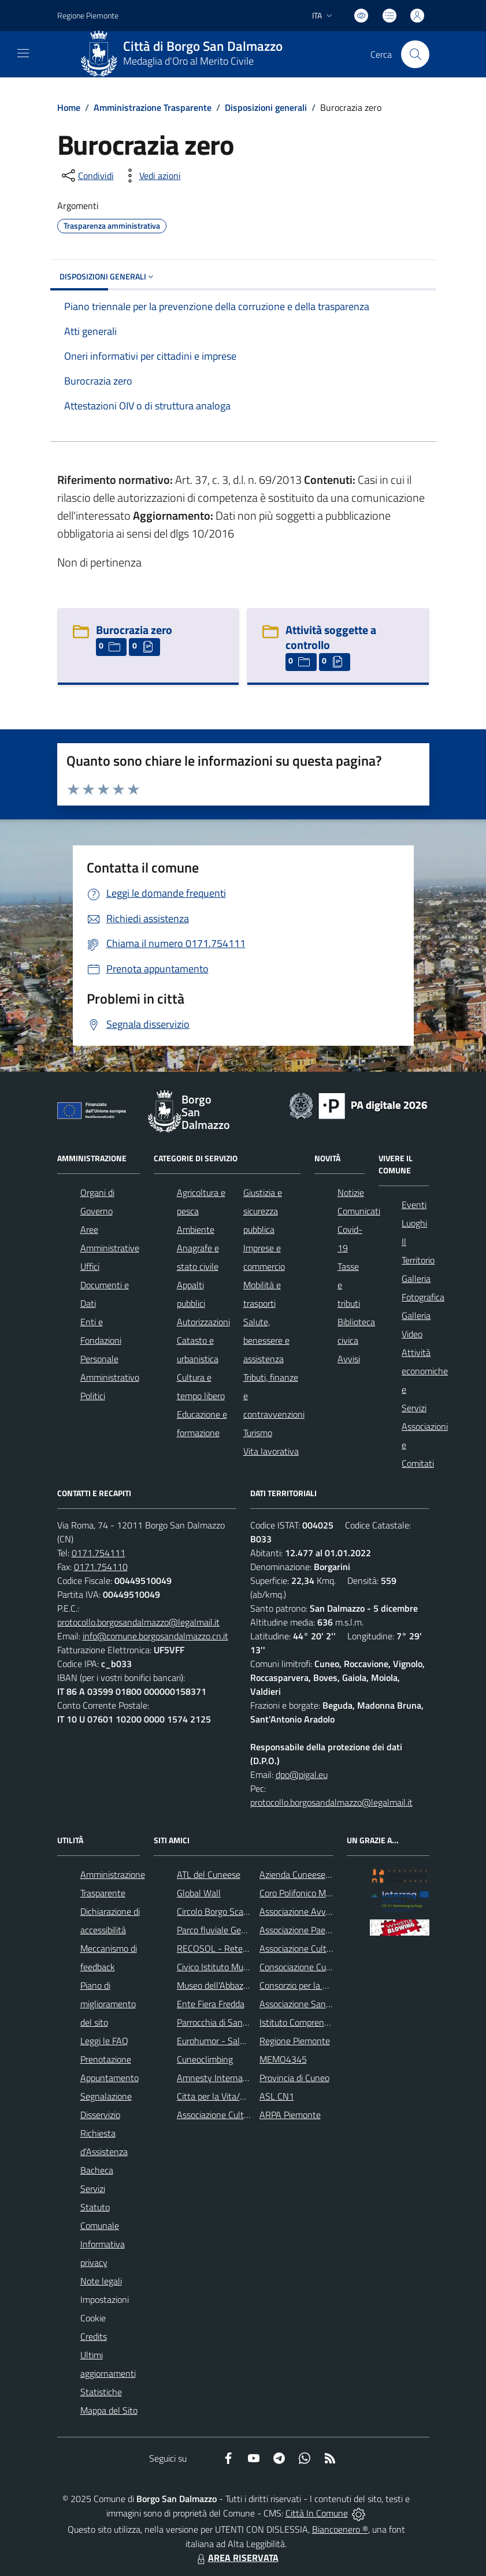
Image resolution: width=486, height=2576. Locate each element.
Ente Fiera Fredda (210, 2004)
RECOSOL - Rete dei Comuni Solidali (247, 1948)
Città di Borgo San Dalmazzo (203, 46)
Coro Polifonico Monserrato (311, 1893)
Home (68, 107)
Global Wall (199, 1893)
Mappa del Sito (109, 2410)
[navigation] (23, 53)
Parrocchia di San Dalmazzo (230, 2022)
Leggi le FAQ (104, 2041)
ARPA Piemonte (290, 2115)
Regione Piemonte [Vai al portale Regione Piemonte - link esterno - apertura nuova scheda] (87, 15)
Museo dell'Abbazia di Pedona (233, 1985)
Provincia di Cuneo (294, 2078)
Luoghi (414, 1223)
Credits (93, 2336)
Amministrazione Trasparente (153, 107)
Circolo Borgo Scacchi (217, 1911)
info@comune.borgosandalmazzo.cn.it (155, 1636)
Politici (92, 1396)
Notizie (350, 1192)
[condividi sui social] (86, 175)
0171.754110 (101, 1567)
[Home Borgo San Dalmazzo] (186, 54)
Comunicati (358, 1211)
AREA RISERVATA (236, 2557)
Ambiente (195, 1229)
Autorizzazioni (203, 1322)
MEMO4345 (283, 2059)
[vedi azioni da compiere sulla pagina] (150, 175)
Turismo (257, 1433)
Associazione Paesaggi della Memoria (330, 1930)
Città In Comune (316, 2513)
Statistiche (101, 2392)
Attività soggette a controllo (330, 637)
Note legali (101, 2281)
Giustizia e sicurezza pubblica (262, 1211)
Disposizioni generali (266, 107)
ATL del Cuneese (208, 1874)
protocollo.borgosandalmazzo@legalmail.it (138, 1622)
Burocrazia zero (134, 630)
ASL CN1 (276, 2096)
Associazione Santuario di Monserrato (331, 2004)
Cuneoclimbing (205, 2059)
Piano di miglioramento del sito (108, 2003)
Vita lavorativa (271, 1451)
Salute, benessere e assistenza (266, 1340)
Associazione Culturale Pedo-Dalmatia (250, 2115)
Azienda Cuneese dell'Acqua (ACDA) (327, 1874)
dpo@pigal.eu (302, 1774)
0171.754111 (98, 1553)
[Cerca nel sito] (415, 54)
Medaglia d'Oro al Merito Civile (188, 61)
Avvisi (348, 1359)
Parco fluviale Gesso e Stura (230, 1930)
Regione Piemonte (294, 2041)
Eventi (414, 1204)
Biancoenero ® (340, 2529)
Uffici (89, 1266)
